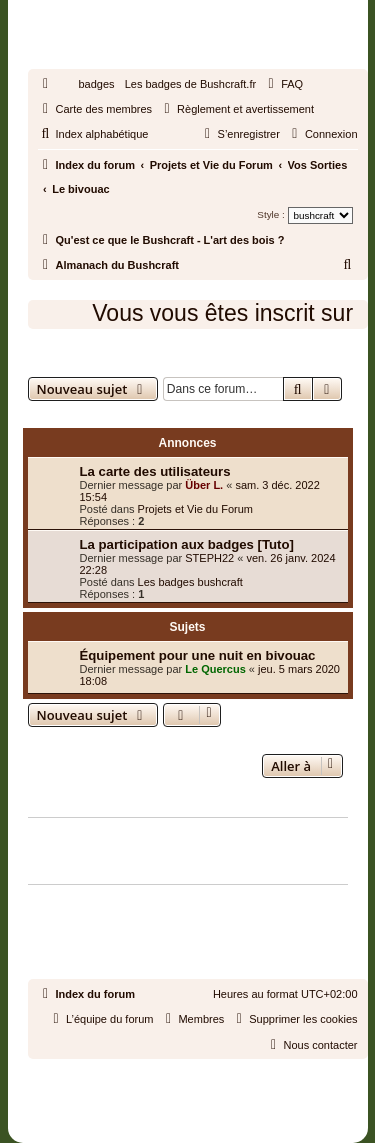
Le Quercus (215, 669)
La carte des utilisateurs (155, 471)
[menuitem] (283, 84)
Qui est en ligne (75, 809)
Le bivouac (76, 361)
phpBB (142, 1077)
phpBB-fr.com (213, 1095)
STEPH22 (209, 558)
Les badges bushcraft (190, 582)
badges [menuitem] (97, 84)
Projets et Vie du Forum (195, 509)
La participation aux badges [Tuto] (187, 544)
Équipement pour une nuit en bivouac (198, 655)
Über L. (204, 485)
